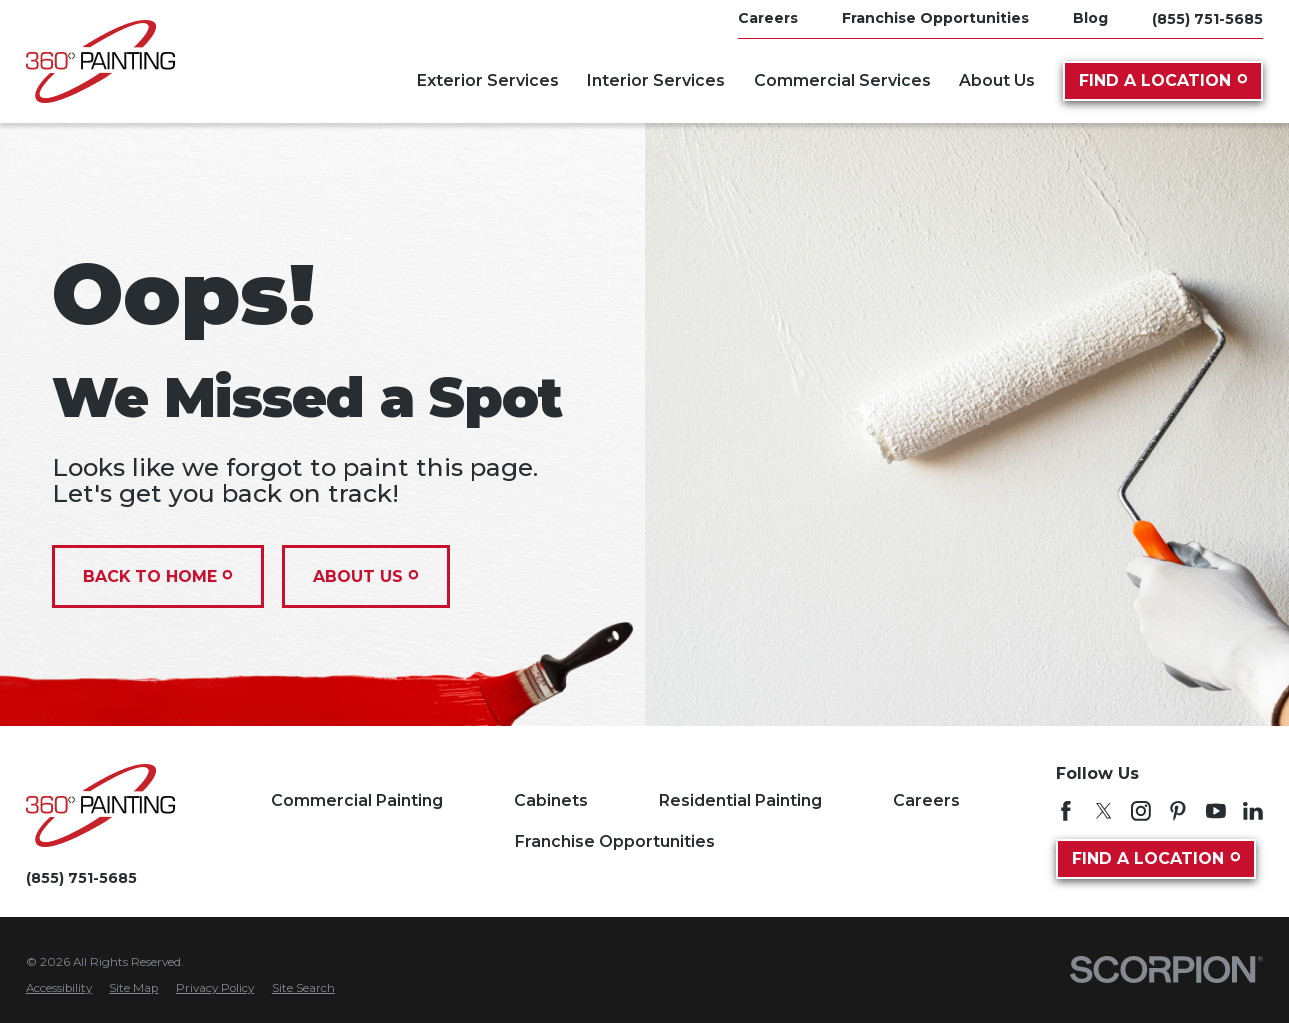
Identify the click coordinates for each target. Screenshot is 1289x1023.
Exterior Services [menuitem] (488, 80)
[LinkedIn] (1253, 811)
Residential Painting (740, 800)
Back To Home (158, 576)
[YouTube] (1216, 811)
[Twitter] (1104, 811)
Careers (768, 18)
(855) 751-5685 (1207, 19)
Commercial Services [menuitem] (842, 80)
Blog (1090, 18)
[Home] (100, 61)
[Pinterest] (1178, 811)
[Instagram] (1141, 811)
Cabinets (551, 800)
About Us (366, 576)
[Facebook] (1066, 811)
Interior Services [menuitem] (656, 80)
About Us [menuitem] (997, 80)
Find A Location (1163, 80)
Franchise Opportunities (935, 18)
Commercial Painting (357, 800)
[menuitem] (59, 989)
